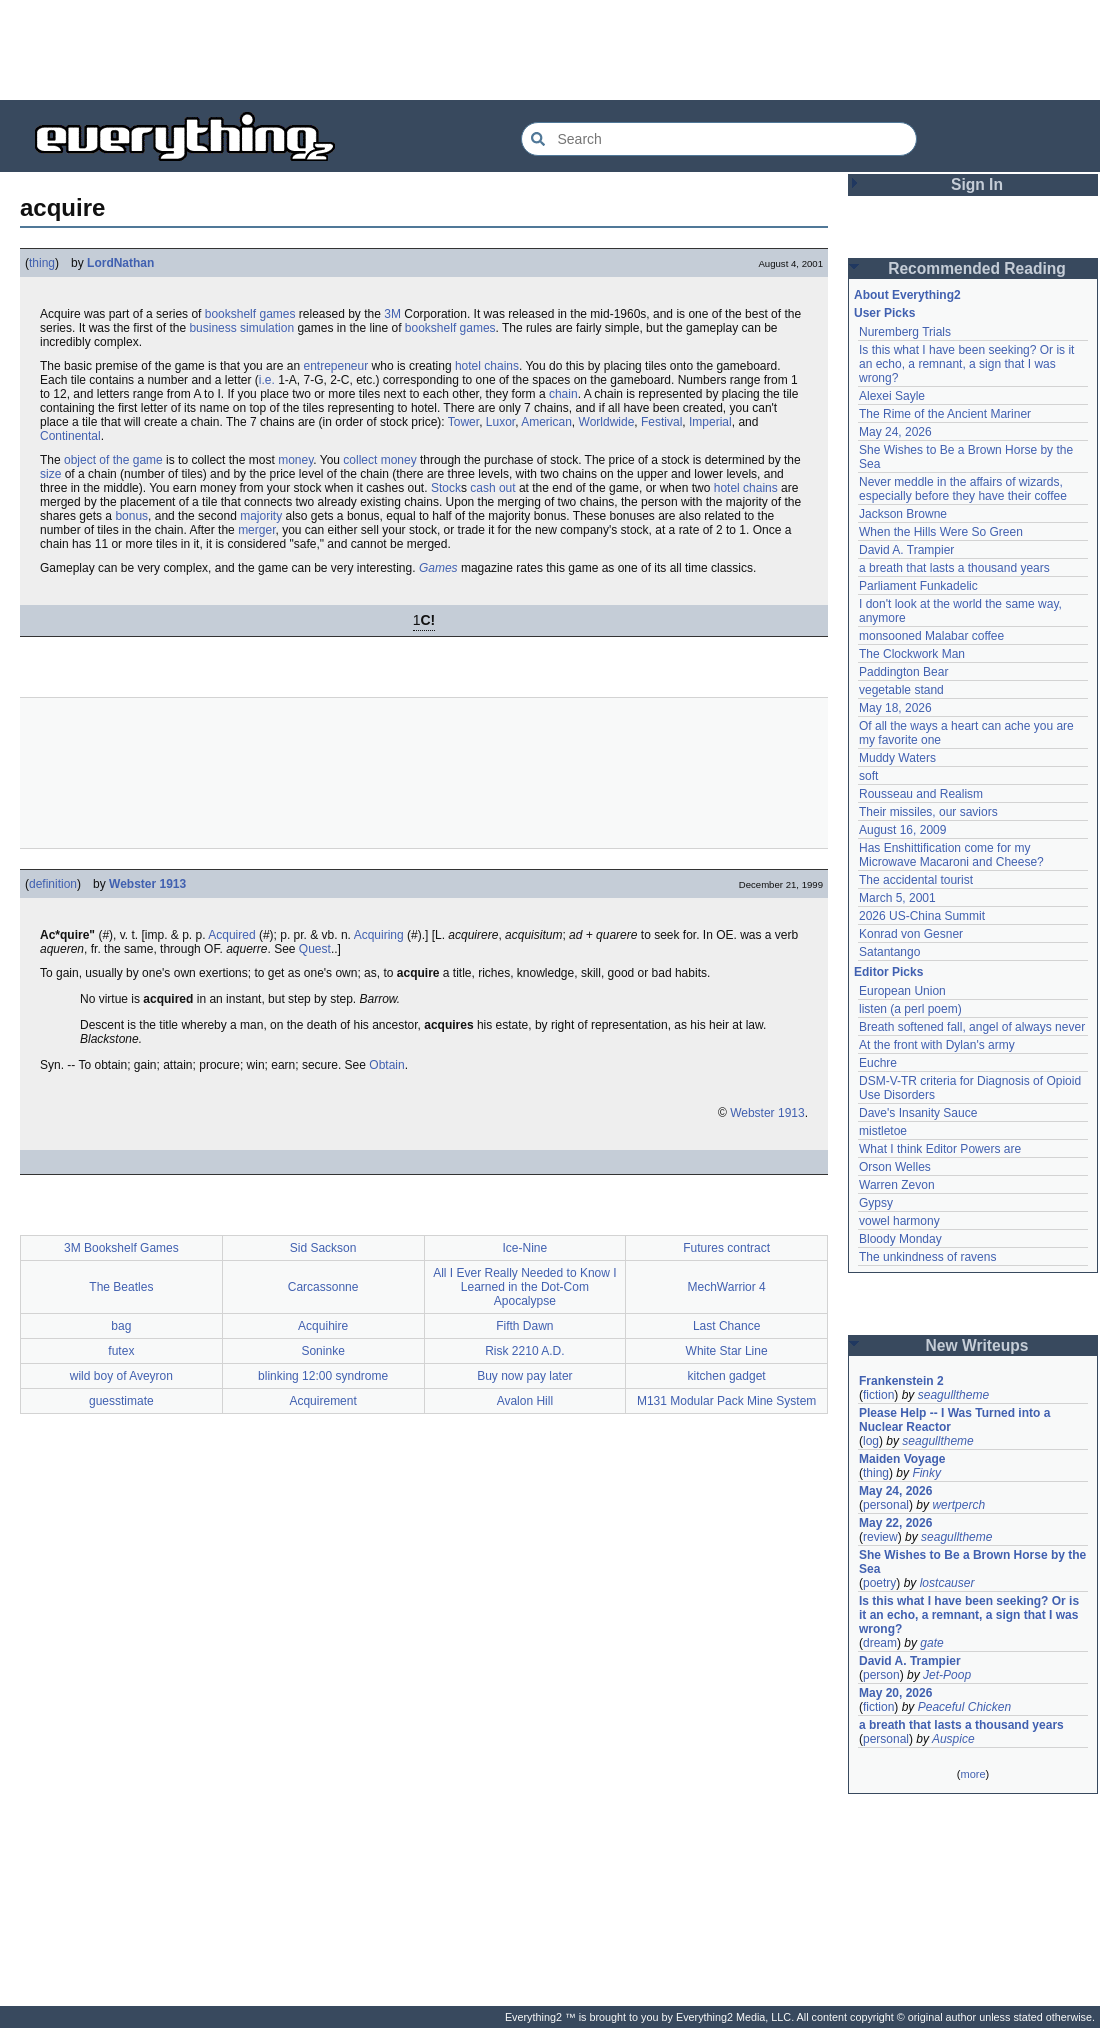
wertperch (958, 1505)
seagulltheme (953, 1395)
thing (42, 263)
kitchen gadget (727, 1376)
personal (886, 1505)
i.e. (267, 380)
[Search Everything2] (719, 139)
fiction (878, 1395)
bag (121, 1326)
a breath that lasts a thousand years (954, 568)
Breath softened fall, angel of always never (972, 1027)
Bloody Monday (900, 1239)
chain (563, 394)
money (295, 460)
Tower (463, 422)
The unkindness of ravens (927, 1257)
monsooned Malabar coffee (931, 636)
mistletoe (883, 1131)
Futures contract (726, 1248)
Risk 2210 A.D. (524, 1351)
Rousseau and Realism (921, 794)
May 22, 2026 (895, 1523)
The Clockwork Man (912, 654)
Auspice (953, 1739)
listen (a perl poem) (910, 1009)
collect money (379, 460)
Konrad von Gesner (911, 934)
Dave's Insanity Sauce (918, 1113)
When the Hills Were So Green (941, 532)
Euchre (878, 1063)
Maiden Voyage (902, 1459)
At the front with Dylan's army (937, 1045)
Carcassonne (323, 1287)
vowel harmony (899, 1221)
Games (438, 568)
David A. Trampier (906, 550)
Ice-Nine (525, 1248)
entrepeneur (335, 366)
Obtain (386, 1065)
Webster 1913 (147, 884)
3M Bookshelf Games (121, 1248)
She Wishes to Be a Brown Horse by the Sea (972, 1562)
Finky (926, 1473)
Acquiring (379, 935)
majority (261, 516)
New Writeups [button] (977, 1345)
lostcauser (947, 1583)
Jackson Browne (903, 514)
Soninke (322, 1351)
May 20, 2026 (895, 1693)
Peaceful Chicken (964, 1707)
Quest (315, 949)
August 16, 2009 (902, 830)
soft (868, 776)
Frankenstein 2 (901, 1381)
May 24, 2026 (895, 432)
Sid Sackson (323, 1248)
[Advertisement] (550, 50)
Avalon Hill (525, 1401)
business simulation (241, 328)
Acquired (231, 935)
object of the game (113, 460)
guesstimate (121, 1401)
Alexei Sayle (892, 396)
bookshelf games (250, 314)
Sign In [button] (977, 184)
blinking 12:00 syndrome (323, 1376)
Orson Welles (895, 1167)
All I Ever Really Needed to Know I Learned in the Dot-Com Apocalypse (524, 1287)
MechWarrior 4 (727, 1287)
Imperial (710, 422)
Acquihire (323, 1326)
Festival (661, 422)
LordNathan (120, 263)
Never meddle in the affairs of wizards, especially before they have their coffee (963, 489)
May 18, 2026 (895, 708)
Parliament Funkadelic (918, 586)
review (880, 1537)
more (972, 1774)
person (881, 1675)
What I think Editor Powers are (940, 1149)
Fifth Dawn (524, 1326)
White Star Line (727, 1351)
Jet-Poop (947, 1675)
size (50, 474)
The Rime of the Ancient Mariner (945, 414)
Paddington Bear (903, 672)
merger (256, 530)
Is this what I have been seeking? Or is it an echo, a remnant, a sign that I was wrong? (966, 364)
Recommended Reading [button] (977, 268)
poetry (879, 1583)
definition (53, 884)
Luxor (500, 422)
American (546, 422)
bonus (131, 516)
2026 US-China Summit (922, 916)
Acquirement (322, 1401)
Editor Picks (888, 972)
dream (880, 1643)
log (871, 1441)
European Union (902, 991)
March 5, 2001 (897, 898)
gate (931, 1643)
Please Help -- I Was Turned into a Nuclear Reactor (954, 1420)
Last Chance (726, 1326)
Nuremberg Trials (905, 332)
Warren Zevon (897, 1185)
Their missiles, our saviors (928, 812)
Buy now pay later (524, 1376)
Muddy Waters (897, 758)
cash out (492, 488)
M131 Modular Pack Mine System (726, 1401)
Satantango (889, 952)
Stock (446, 488)
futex (121, 1351)
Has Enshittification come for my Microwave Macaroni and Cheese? (951, 855)
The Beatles (121, 1287)
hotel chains (487, 366)
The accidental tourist (916, 880)
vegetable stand (901, 690)
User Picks (884, 313)
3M (392, 314)
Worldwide (607, 422)
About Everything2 (907, 295)
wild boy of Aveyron (121, 1376)
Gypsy (876, 1203)
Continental (70, 436)
